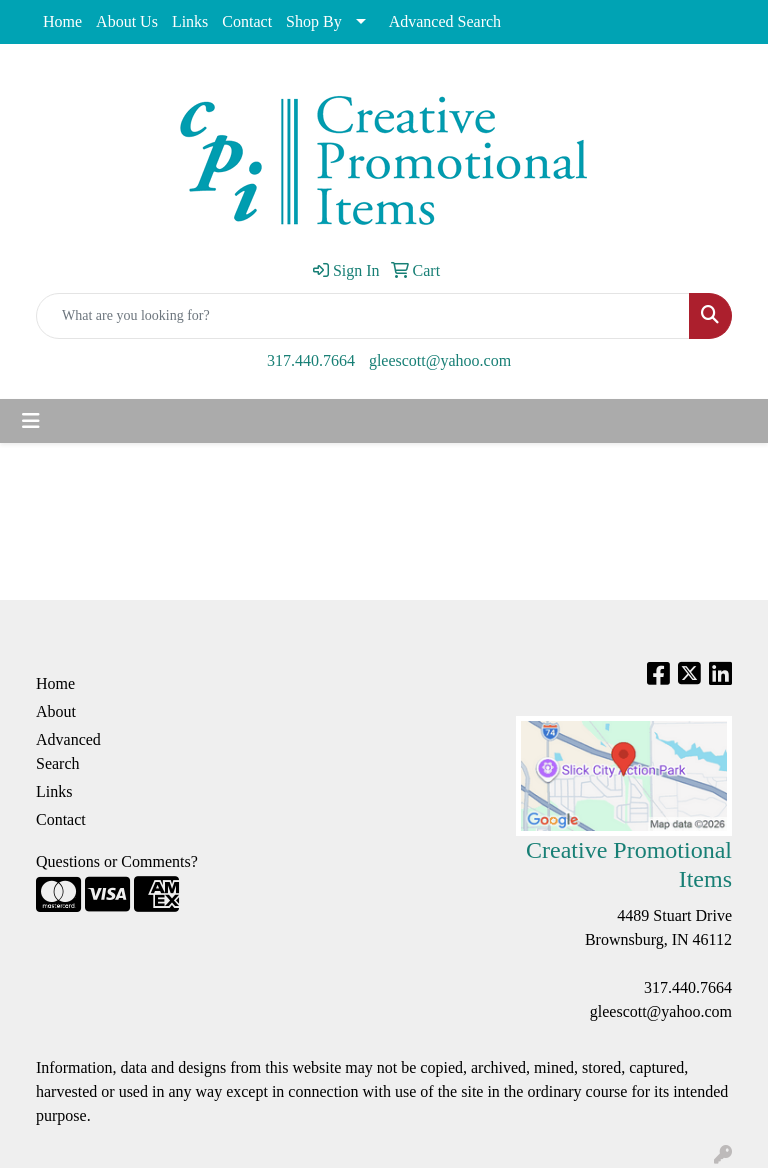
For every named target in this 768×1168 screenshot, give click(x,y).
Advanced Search (445, 21)
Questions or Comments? (117, 861)
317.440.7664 (311, 360)
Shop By (314, 21)
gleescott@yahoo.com (440, 360)
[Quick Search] (363, 316)
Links (190, 21)
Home (62, 21)
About (56, 711)
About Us (127, 21)
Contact (247, 21)
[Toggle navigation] (31, 421)
